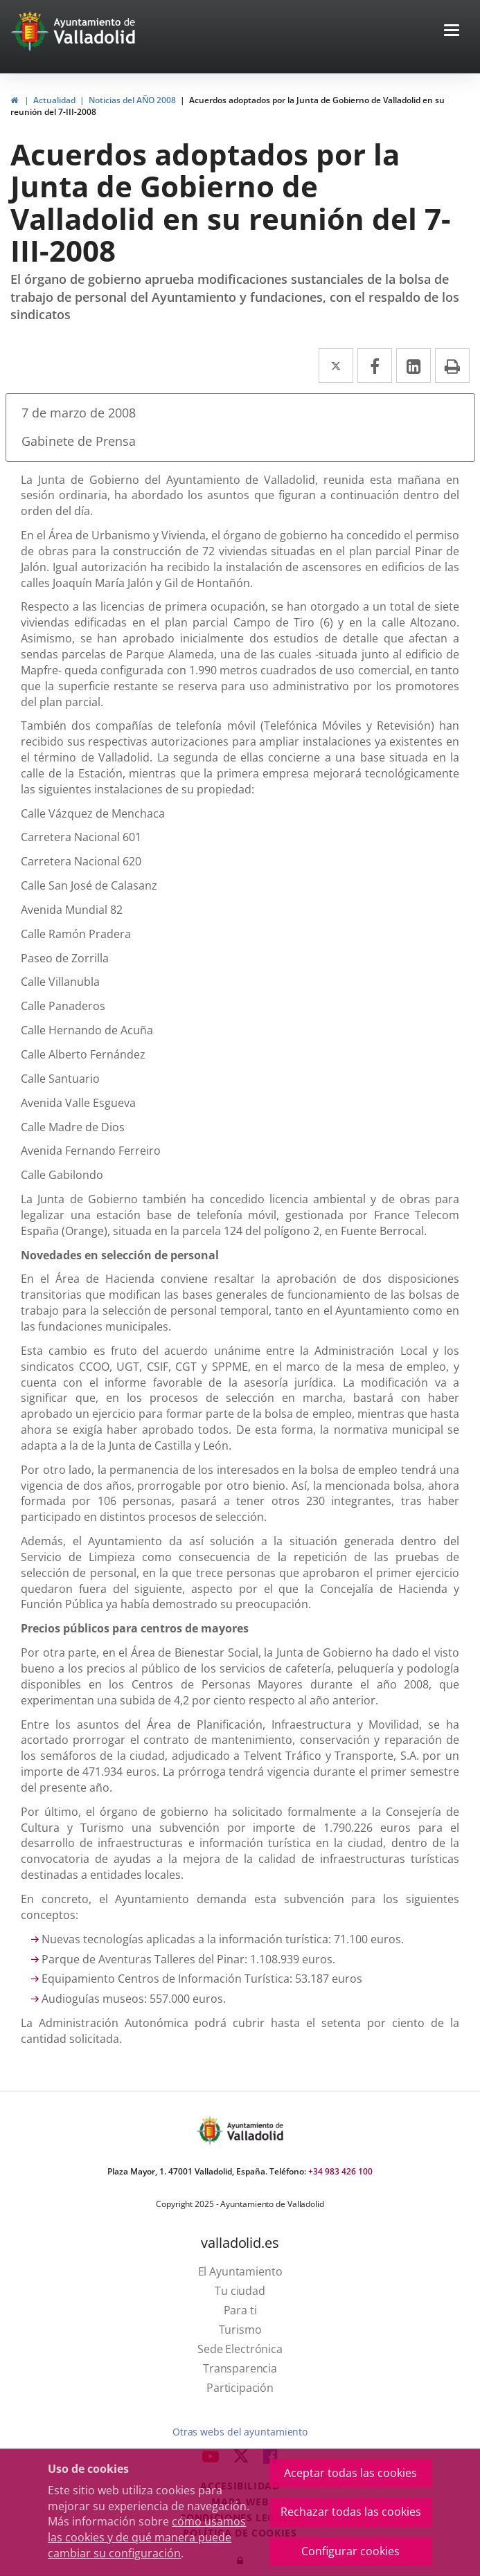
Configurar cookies (350, 2551)
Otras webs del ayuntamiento (240, 2431)
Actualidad (54, 100)
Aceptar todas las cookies (350, 2472)
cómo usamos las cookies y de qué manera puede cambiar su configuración (147, 2537)
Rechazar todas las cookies (351, 2511)
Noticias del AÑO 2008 (132, 100)
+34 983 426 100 (340, 2171)
